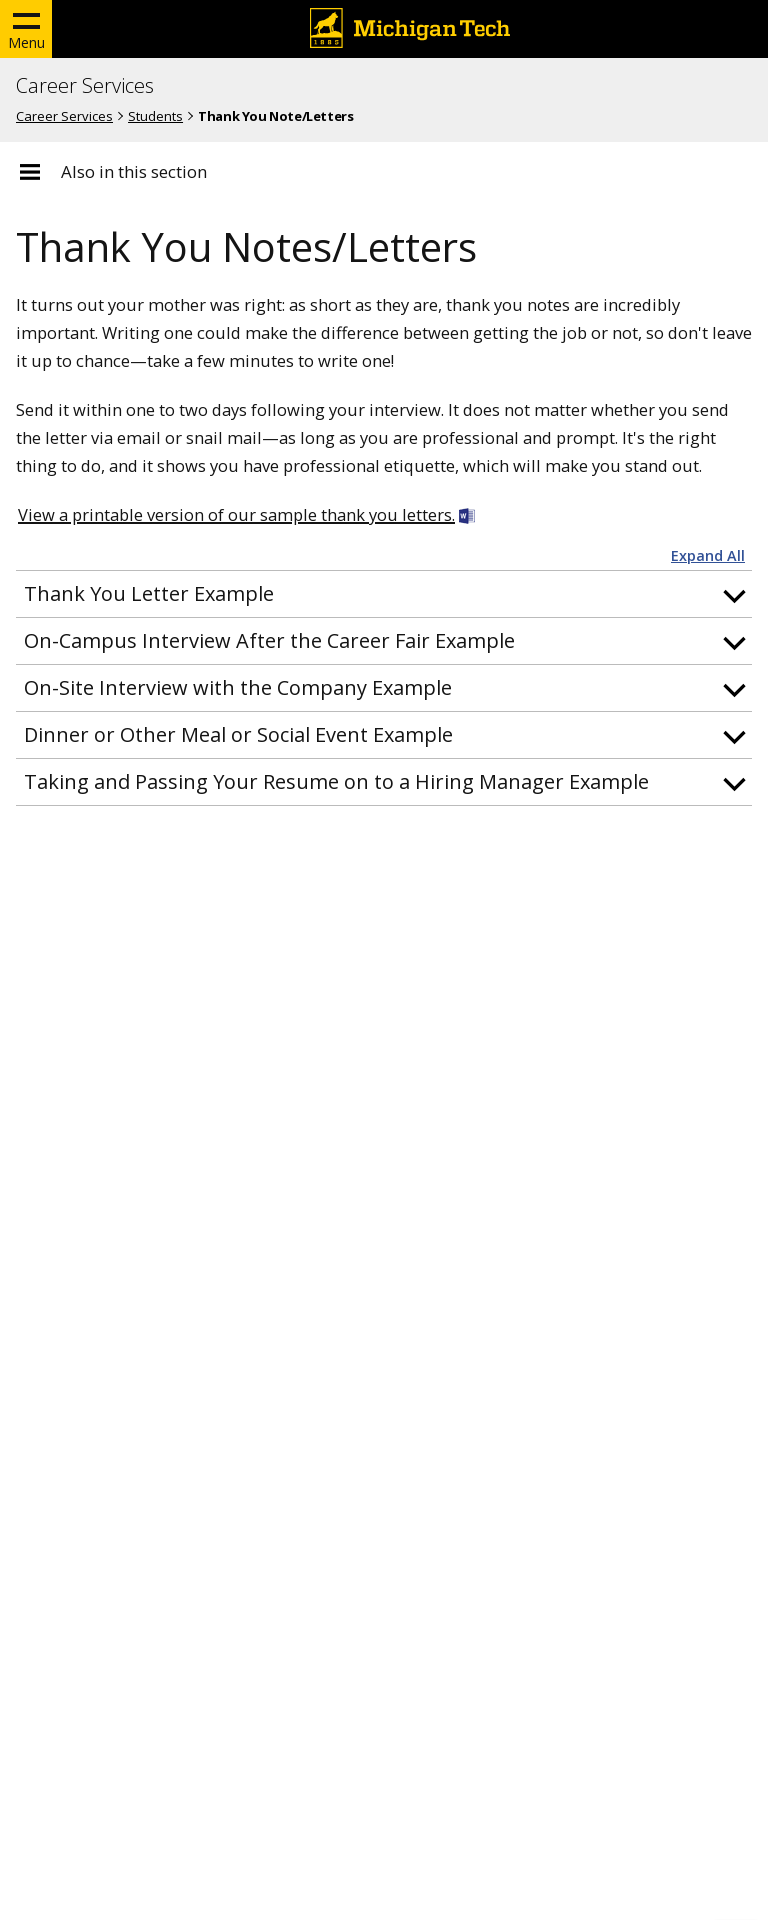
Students (155, 116)
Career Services (85, 86)
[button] (384, 594)
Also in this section (134, 172)
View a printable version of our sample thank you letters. (236, 514)
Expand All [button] (708, 556)
